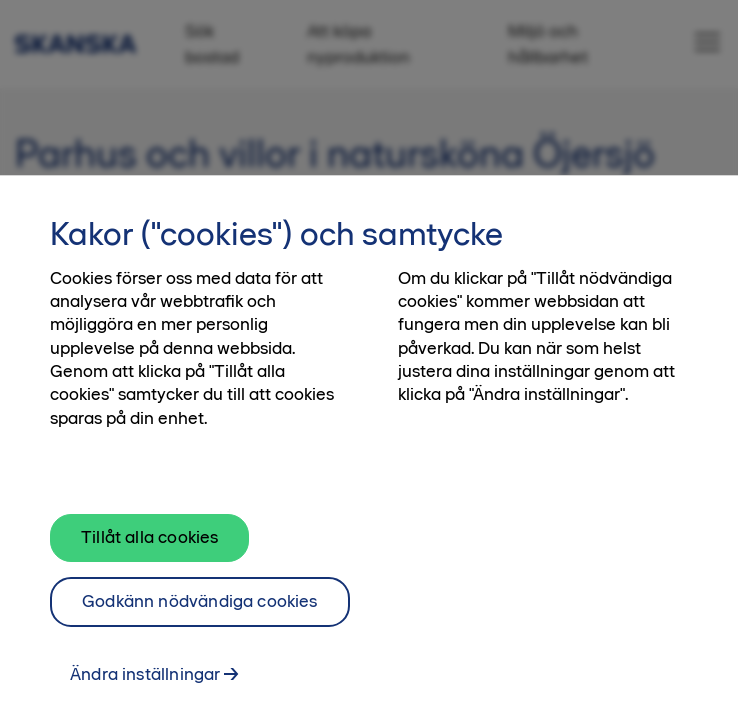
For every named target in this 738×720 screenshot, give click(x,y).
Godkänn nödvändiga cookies (200, 606)
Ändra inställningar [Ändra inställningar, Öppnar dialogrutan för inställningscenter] (145, 678)
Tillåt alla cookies (149, 542)
